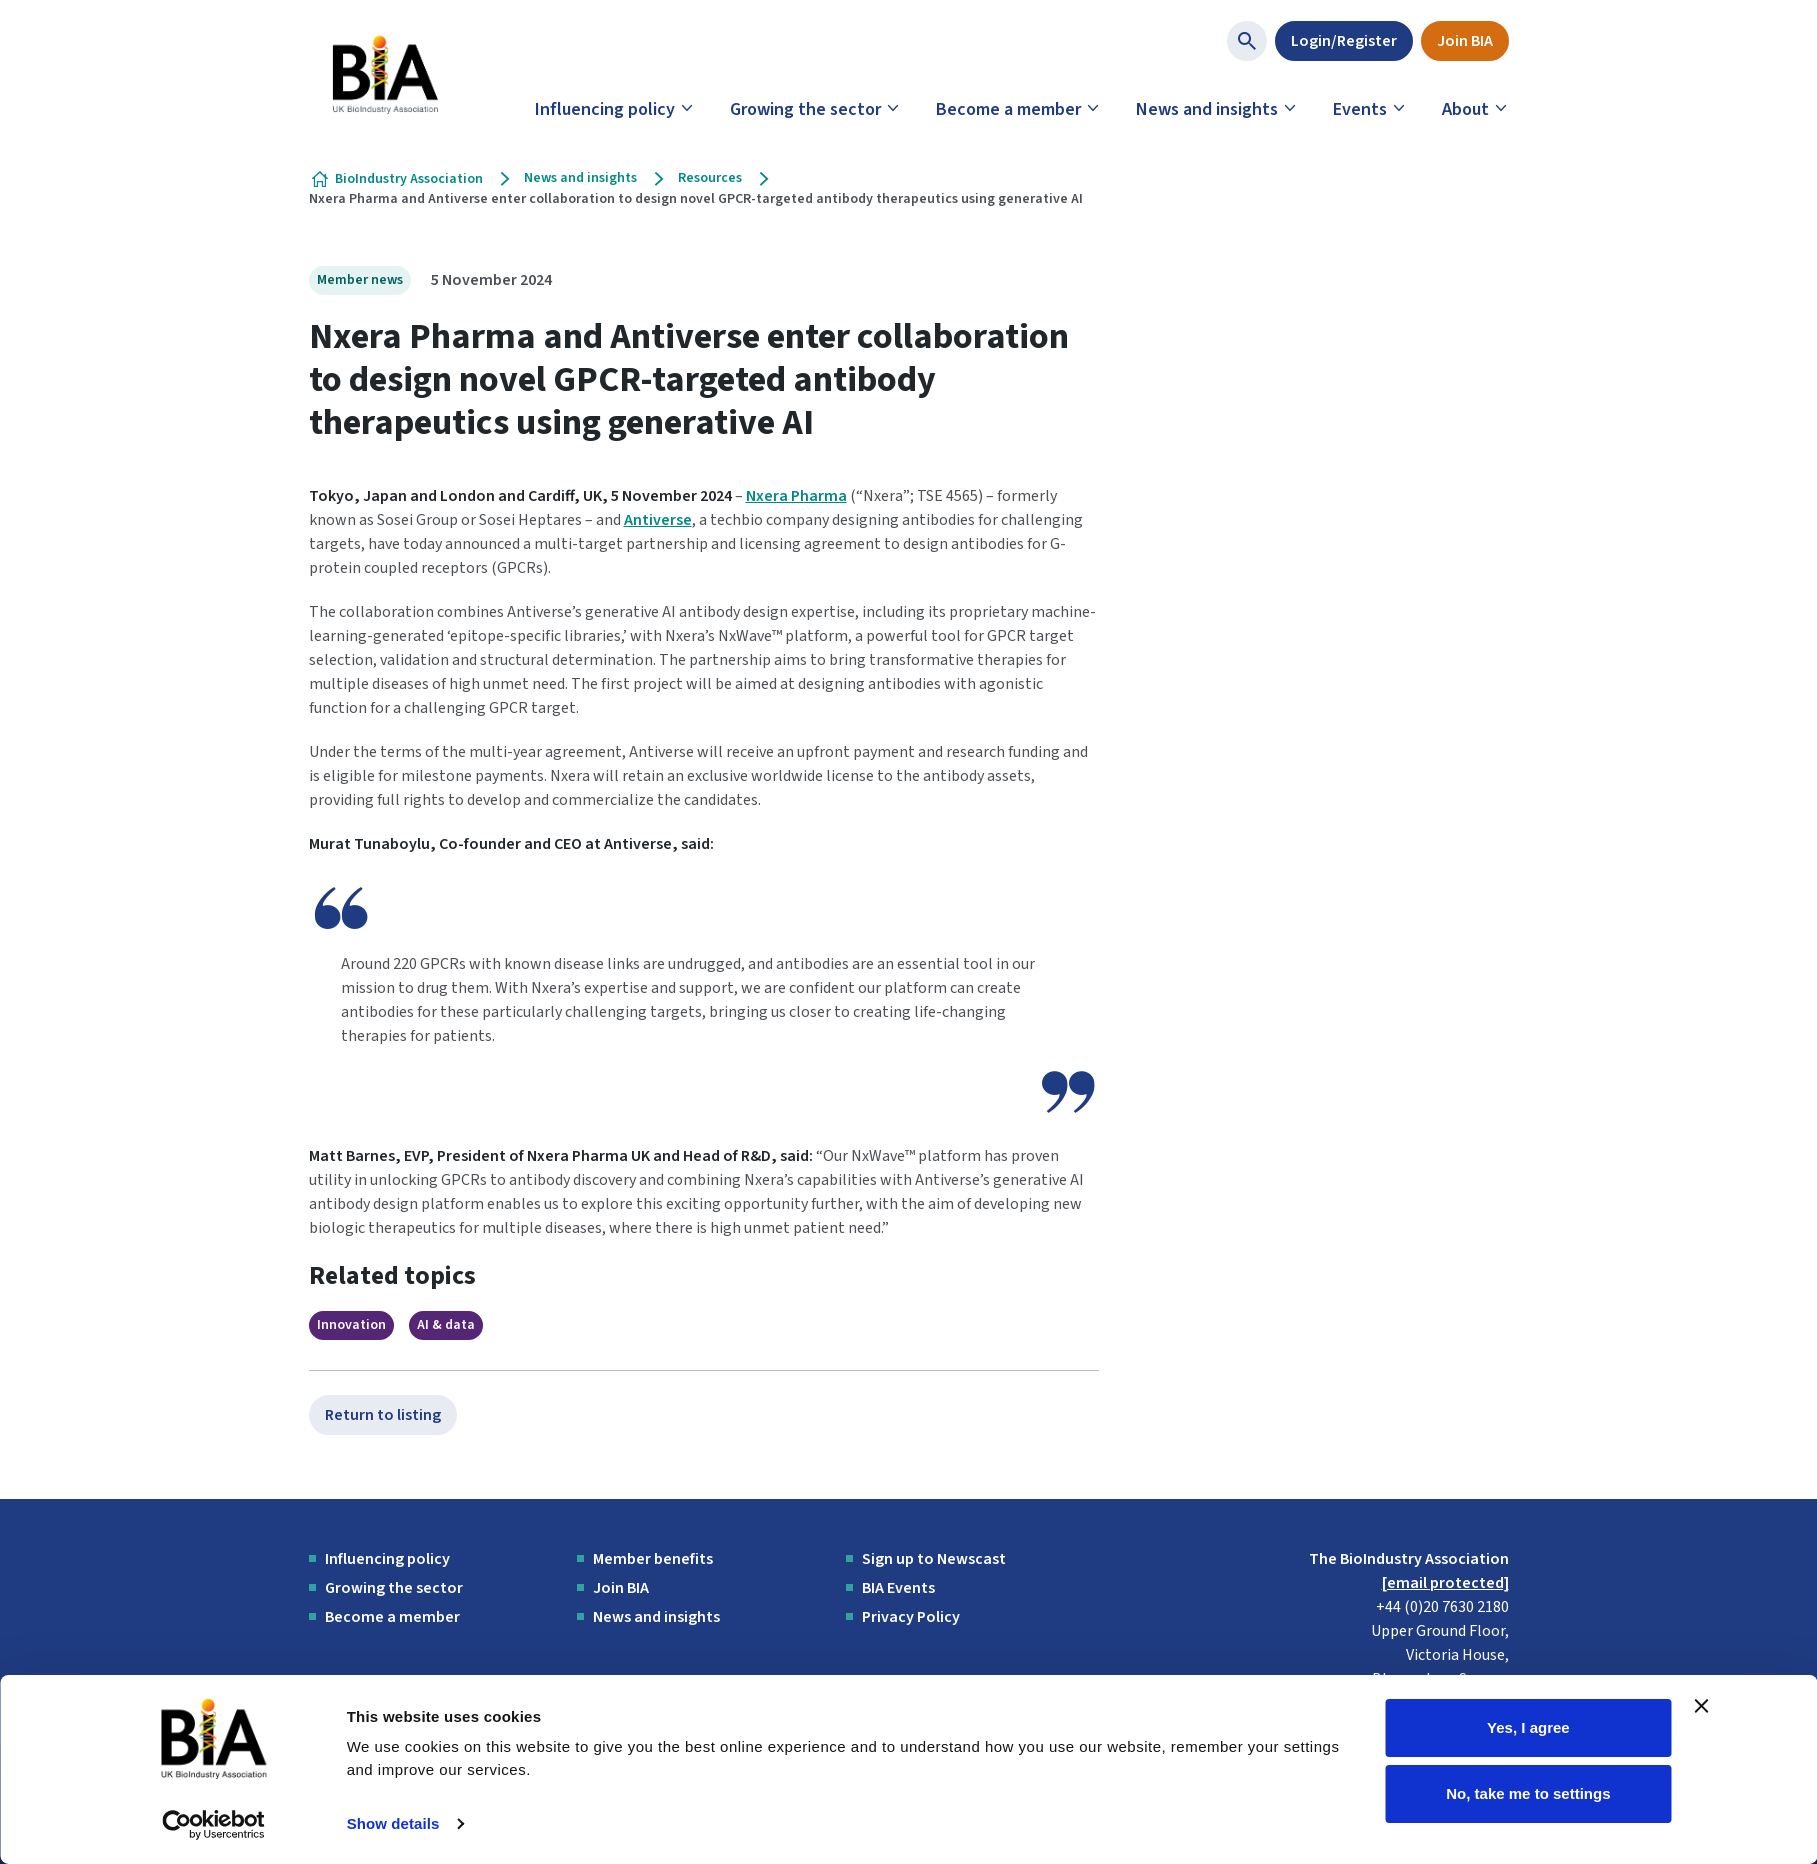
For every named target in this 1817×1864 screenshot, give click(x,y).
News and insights (1207, 109)
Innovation (351, 1325)
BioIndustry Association (409, 179)
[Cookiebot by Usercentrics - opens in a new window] (213, 1825)
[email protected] (1445, 1583)
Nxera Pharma (796, 496)
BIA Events (898, 1588)
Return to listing (383, 1415)
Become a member (1008, 109)
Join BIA (1465, 41)
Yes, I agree (1528, 1727)
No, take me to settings (1528, 1792)
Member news (360, 280)
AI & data (446, 1325)
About (1465, 109)
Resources (710, 178)
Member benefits (653, 1559)
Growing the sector (805, 109)
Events (1360, 109)
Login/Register (1344, 41)
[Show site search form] (1247, 41)
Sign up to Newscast (934, 1559)
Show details (393, 1823)
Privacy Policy (911, 1617)
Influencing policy (605, 109)
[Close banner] (1702, 1706)
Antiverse (658, 520)
